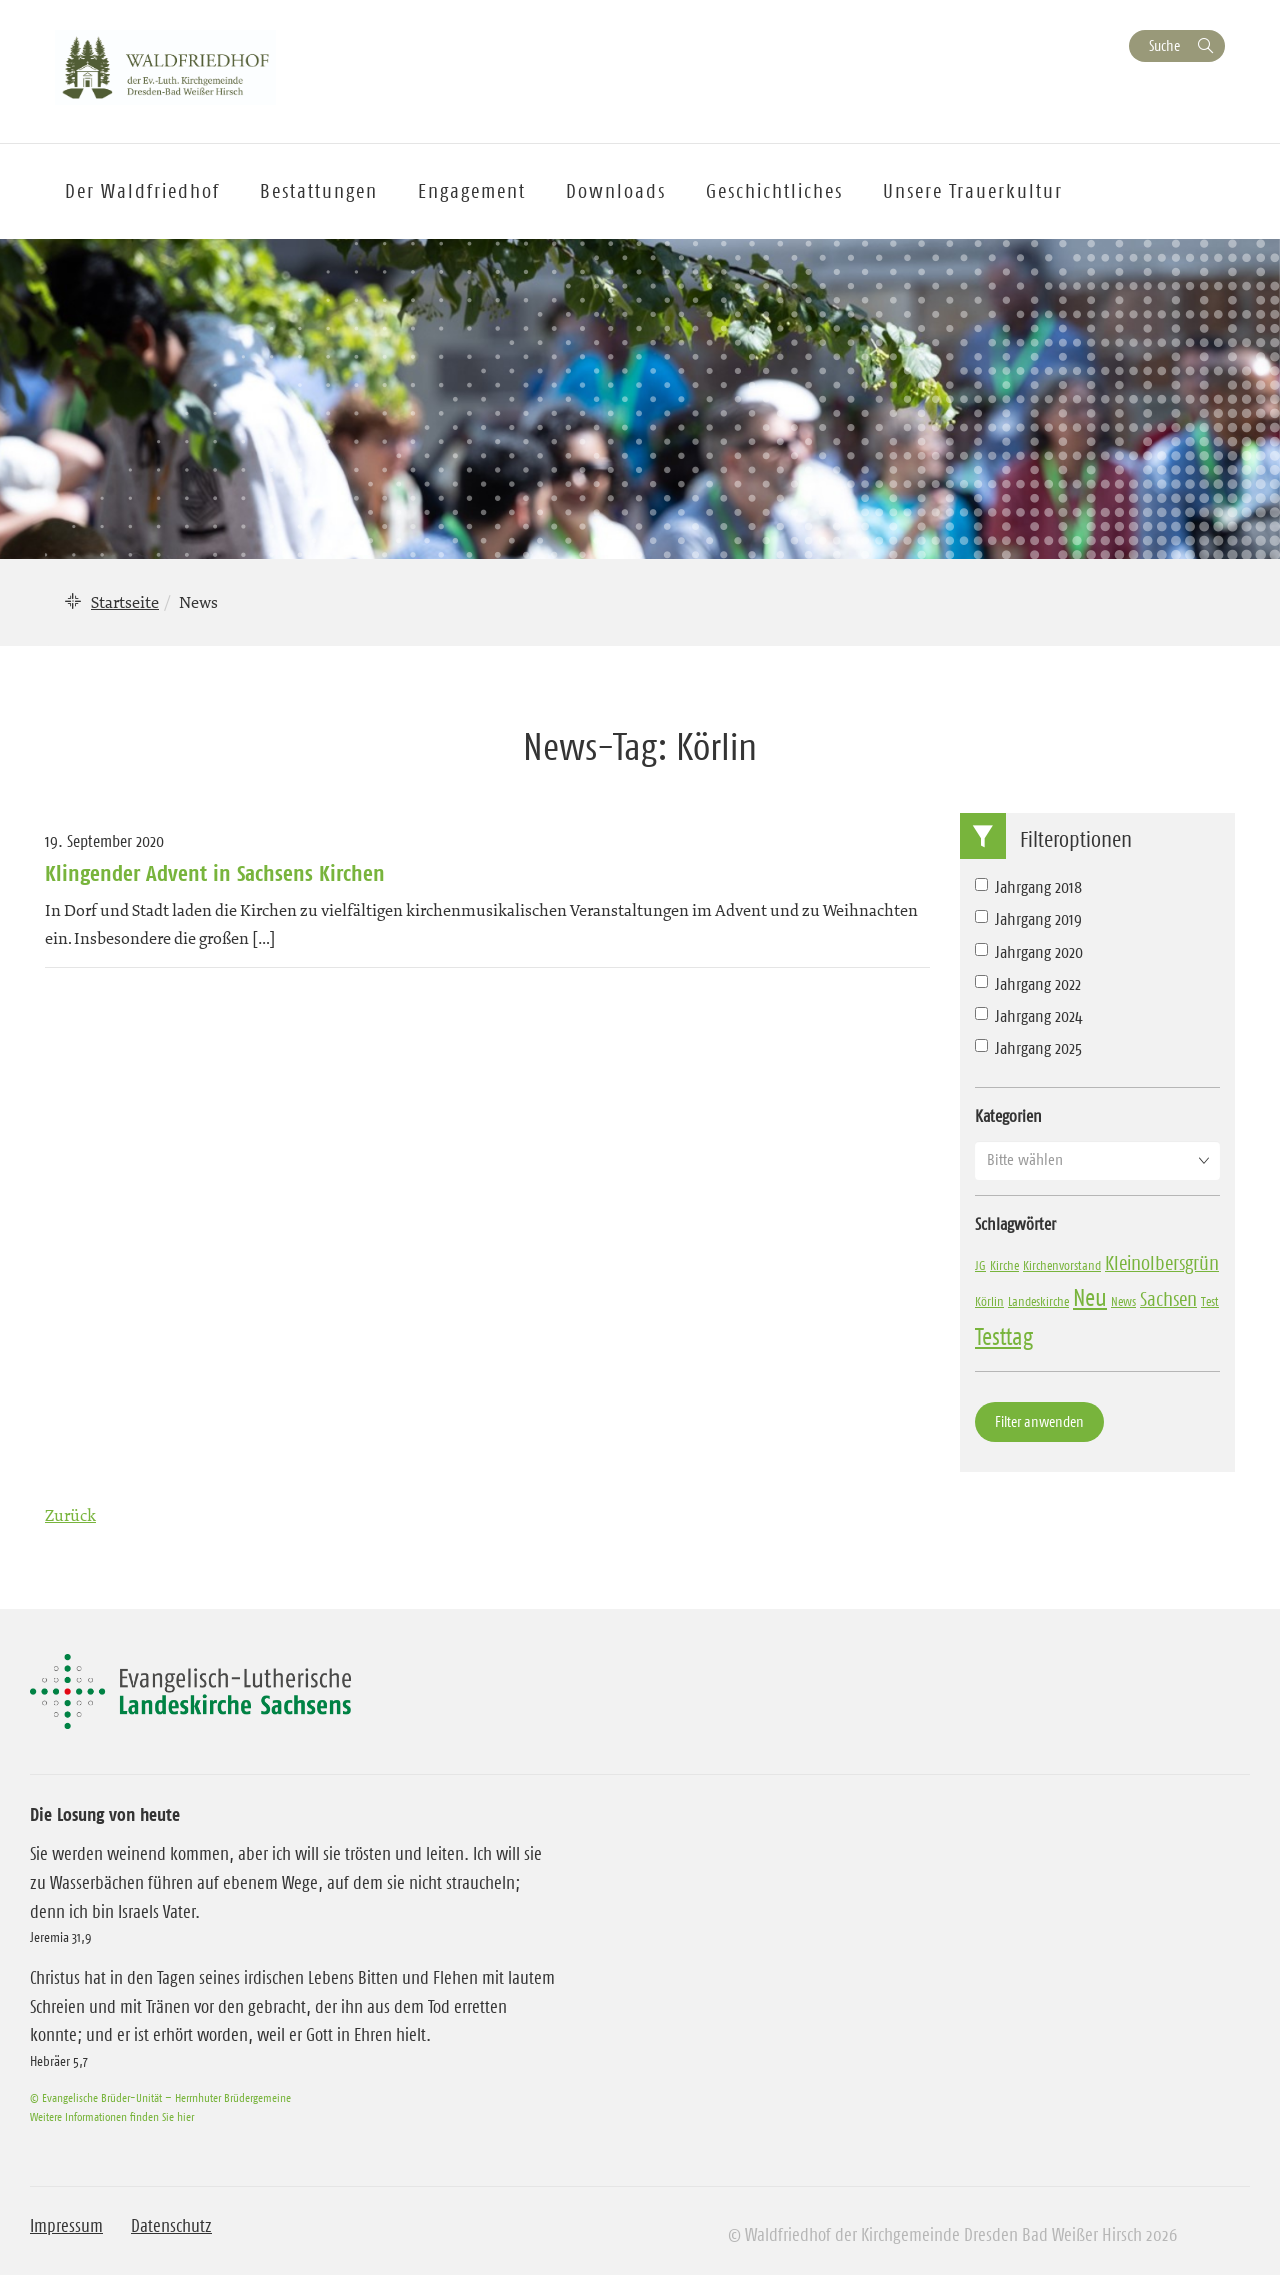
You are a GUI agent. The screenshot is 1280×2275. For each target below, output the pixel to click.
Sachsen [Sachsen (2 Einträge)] (1168, 1299)
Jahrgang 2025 (1028, 1048)
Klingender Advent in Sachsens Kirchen (215, 873)
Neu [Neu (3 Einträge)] (1090, 1298)
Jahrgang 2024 (1029, 1016)
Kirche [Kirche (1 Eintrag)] (1004, 1265)
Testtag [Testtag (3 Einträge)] (1004, 1337)
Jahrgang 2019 (1028, 919)
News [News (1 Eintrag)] (1123, 1301)
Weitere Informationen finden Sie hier (112, 2116)
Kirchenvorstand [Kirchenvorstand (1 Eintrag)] (1062, 1265)
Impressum (66, 2226)
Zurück (70, 1515)
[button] (1097, 1160)
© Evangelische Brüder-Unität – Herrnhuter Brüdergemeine (160, 2097)
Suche (1164, 45)
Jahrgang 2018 (1028, 887)
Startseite (125, 602)
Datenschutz (171, 2226)
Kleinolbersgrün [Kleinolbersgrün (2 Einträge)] (1162, 1263)
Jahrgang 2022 (1028, 984)
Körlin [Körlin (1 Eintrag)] (989, 1301)
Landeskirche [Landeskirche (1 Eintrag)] (1038, 1301)
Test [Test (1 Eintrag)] (1210, 1301)
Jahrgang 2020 (1029, 952)
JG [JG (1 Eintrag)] (980, 1265)
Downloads (616, 191)
